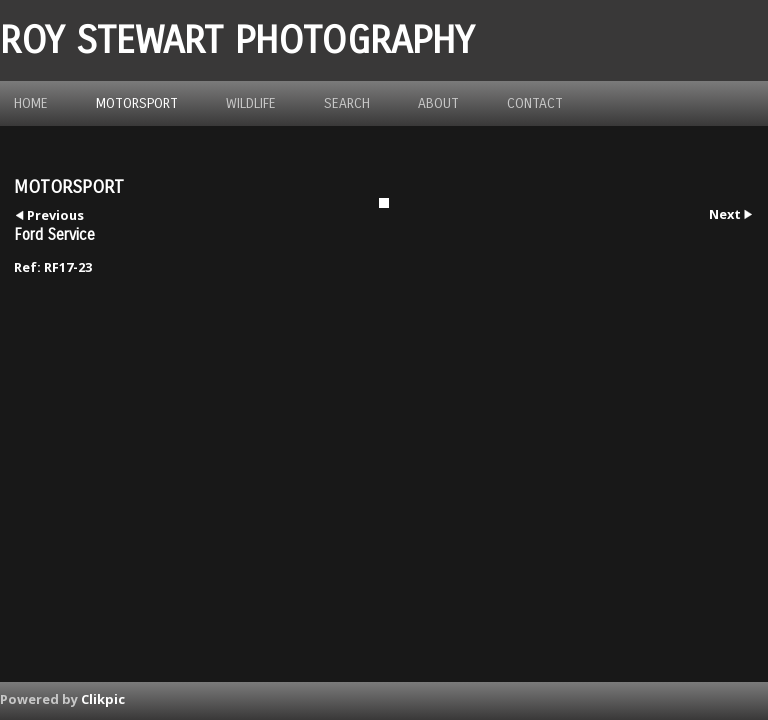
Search (347, 103)
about (438, 103)
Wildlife (251, 103)
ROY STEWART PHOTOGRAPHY (237, 40)
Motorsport (137, 103)
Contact (535, 103)
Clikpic (103, 699)
